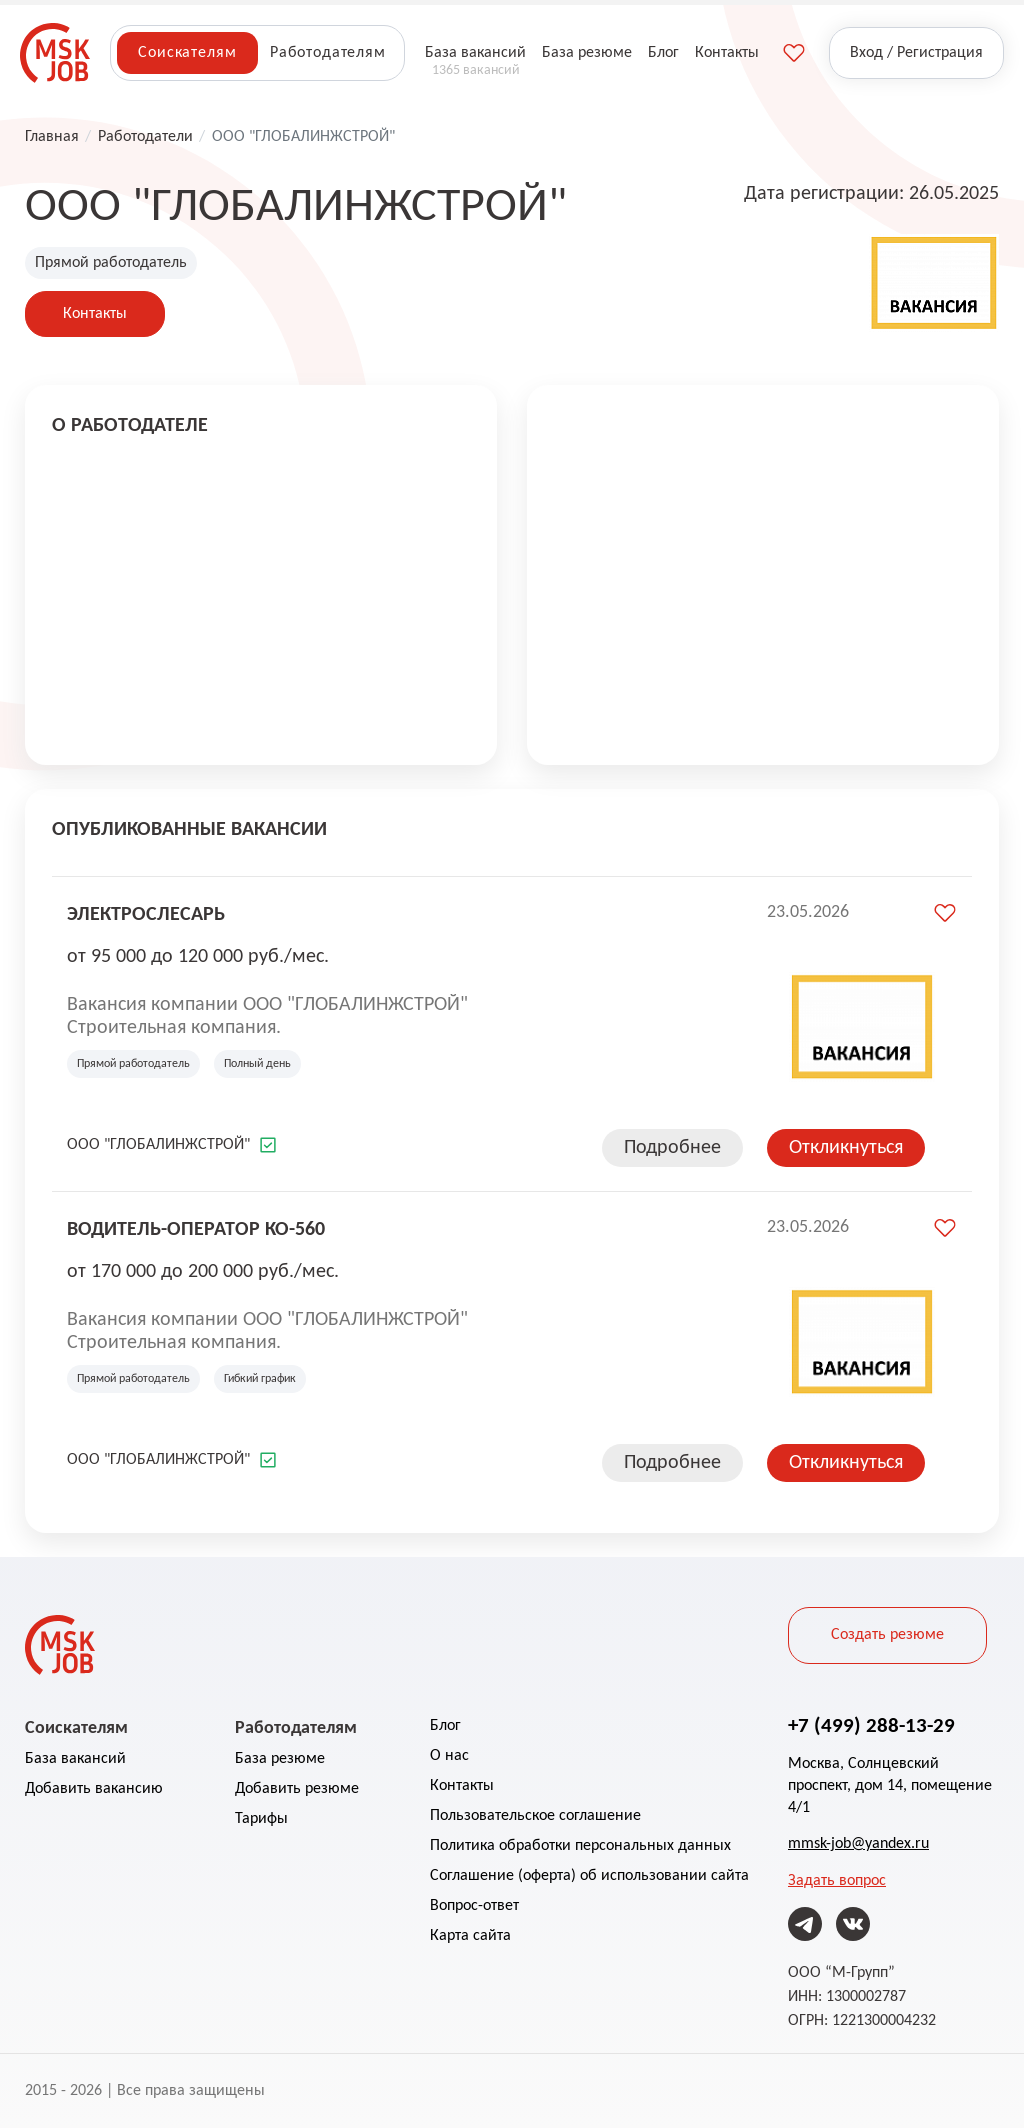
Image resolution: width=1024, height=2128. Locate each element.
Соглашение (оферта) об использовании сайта (589, 1876)
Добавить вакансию (94, 1789)
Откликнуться (846, 1148)
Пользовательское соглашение (535, 1816)
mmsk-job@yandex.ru (858, 1844)
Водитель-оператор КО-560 (196, 1228)
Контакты (95, 314)
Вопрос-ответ (474, 1906)
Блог (445, 1726)
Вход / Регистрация (916, 53)
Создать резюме (887, 1635)
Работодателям (328, 53)
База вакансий (75, 1759)
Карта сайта (470, 1936)
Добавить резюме (297, 1789)
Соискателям (187, 53)
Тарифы (261, 1819)
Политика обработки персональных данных (580, 1846)
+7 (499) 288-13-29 (871, 1725)
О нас (449, 1756)
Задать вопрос (837, 1881)
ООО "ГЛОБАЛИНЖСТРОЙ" (158, 1145)
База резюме (280, 1759)
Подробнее (672, 1148)
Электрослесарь (146, 913)
